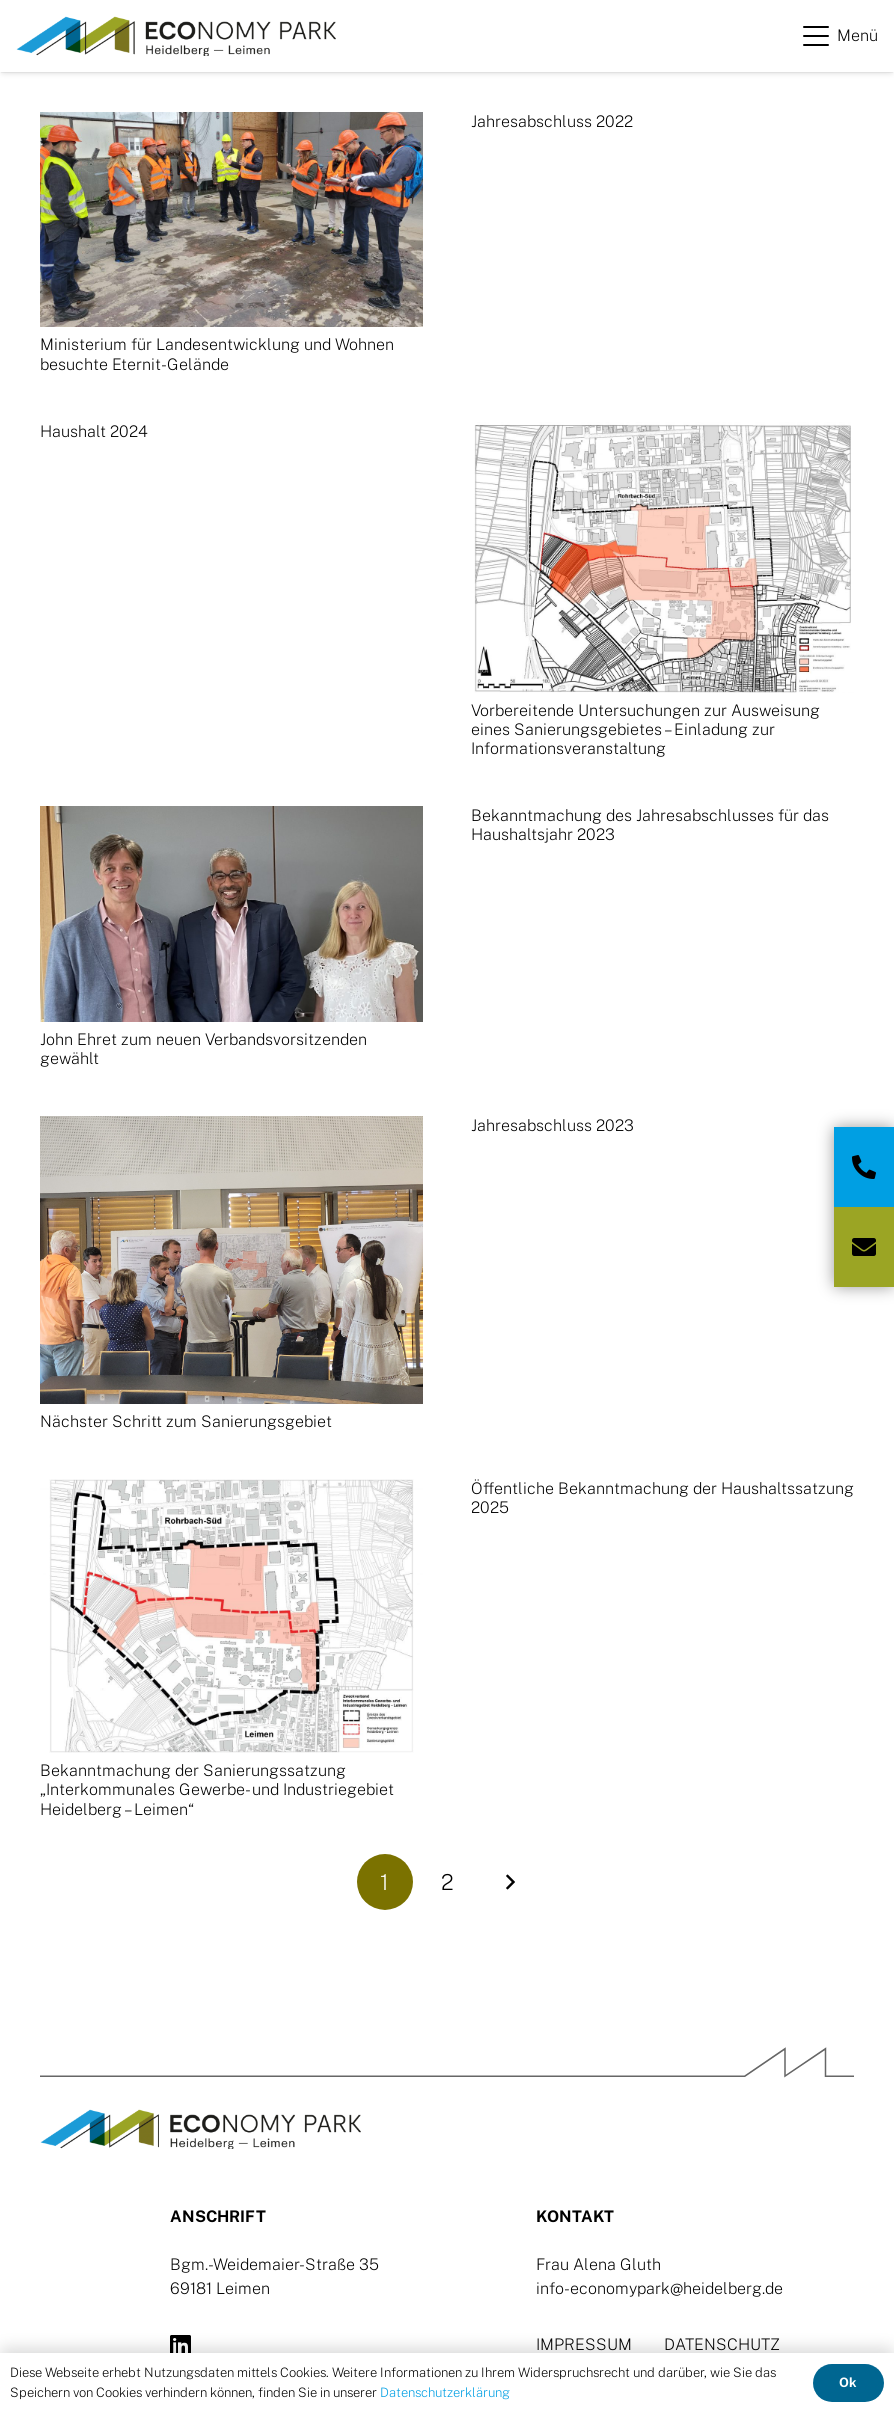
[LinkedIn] (180, 2345)
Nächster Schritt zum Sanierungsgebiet (186, 1421)
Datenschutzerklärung (445, 2392)
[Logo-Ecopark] (176, 36)
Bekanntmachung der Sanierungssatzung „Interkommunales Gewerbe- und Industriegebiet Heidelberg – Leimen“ (217, 1789)
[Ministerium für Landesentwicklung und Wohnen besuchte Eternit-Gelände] (231, 219)
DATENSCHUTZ (722, 2344)
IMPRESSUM (584, 2344)
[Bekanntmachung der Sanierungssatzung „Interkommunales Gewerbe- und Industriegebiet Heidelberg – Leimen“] (231, 1616)
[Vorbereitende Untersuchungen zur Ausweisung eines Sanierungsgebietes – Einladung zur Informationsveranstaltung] (662, 557)
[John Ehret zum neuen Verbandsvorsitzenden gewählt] (231, 914)
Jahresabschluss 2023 (552, 1125)
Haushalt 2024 (94, 431)
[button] (840, 36)
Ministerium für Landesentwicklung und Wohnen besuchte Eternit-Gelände (217, 354)
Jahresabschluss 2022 (552, 121)
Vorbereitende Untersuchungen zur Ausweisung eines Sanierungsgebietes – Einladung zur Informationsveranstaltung (645, 729)
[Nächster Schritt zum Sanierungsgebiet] (231, 1259)
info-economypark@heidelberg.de (659, 2288)
